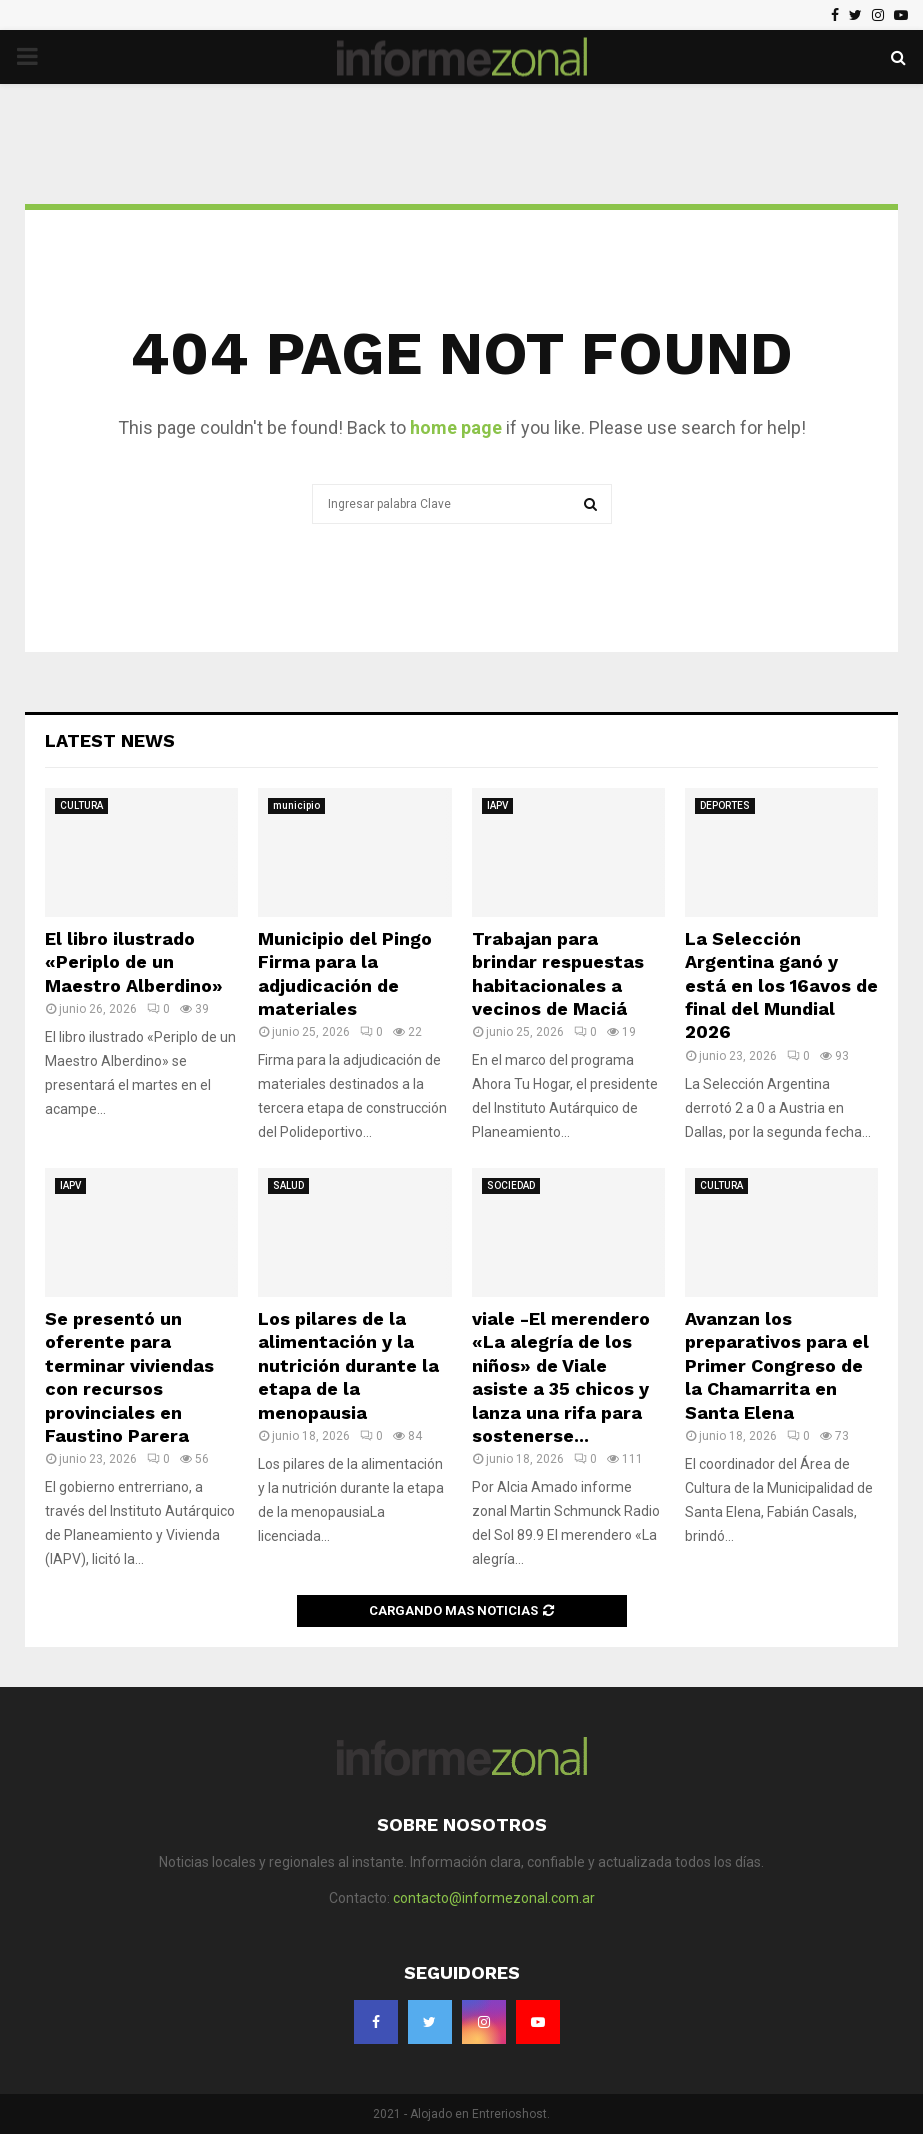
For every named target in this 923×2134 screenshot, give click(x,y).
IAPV (497, 805)
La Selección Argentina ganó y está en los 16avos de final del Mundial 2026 (781, 985)
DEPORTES (725, 805)
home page (456, 427)
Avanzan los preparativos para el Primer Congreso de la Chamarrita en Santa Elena (777, 1365)
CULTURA (81, 805)
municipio (296, 805)
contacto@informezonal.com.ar (494, 1898)
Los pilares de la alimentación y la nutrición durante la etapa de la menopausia (348, 1365)
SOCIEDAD (511, 1185)
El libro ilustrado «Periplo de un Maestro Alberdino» (134, 962)
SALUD (288, 1185)
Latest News (110, 740)
